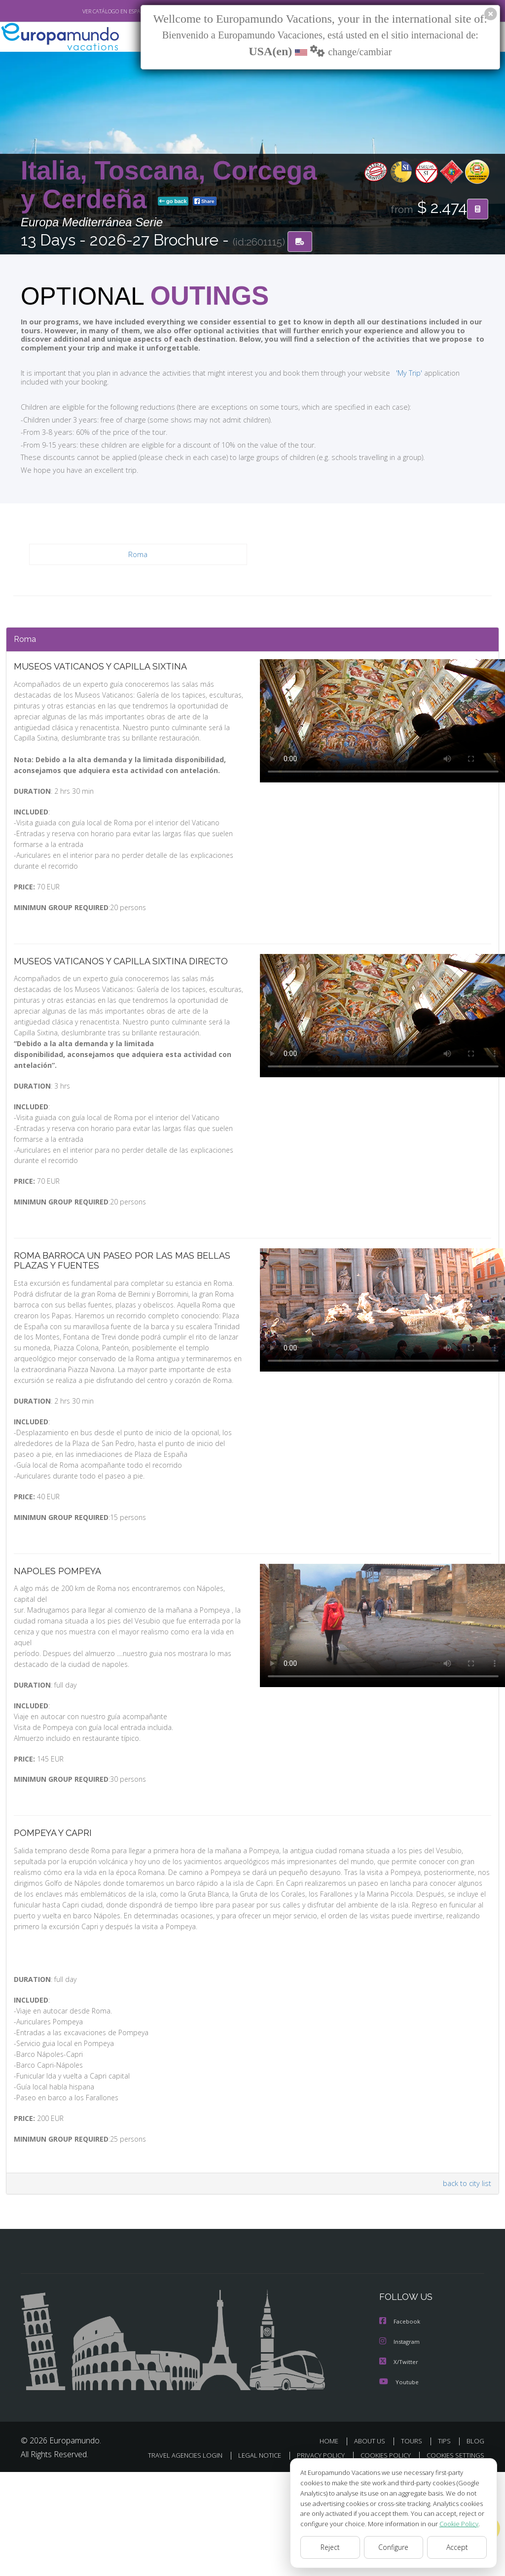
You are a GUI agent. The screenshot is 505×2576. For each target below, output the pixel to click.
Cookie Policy (452, 2523)
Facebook (400, 2413)
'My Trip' (391, 373)
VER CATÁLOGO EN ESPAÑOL (94, 11)
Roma (138, 555)
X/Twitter (399, 2453)
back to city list (465, 2275)
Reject (330, 2547)
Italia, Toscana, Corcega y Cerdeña (169, 185)
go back (173, 202)
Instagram (400, 2433)
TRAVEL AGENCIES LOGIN (247, 2545)
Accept (457, 2547)
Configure (394, 2547)
